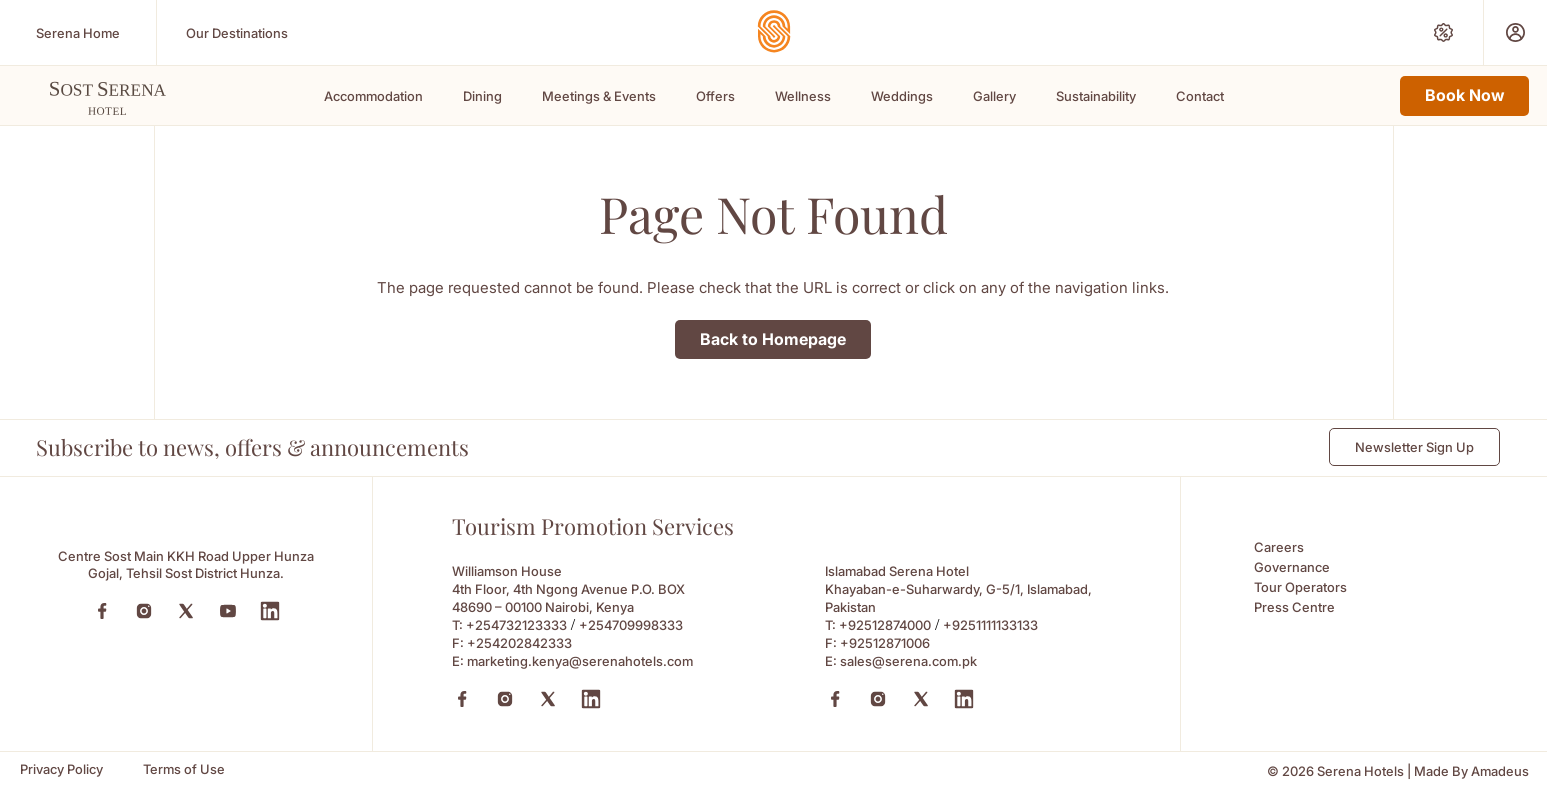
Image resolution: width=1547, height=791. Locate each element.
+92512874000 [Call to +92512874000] (885, 625)
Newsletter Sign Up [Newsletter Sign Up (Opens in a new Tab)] (1414, 447)
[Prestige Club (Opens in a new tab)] (1515, 32)
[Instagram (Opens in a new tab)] (144, 611)
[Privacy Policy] (61, 769)
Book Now (1464, 95)
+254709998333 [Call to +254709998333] (631, 625)
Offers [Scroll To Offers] (715, 96)
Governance (1292, 567)
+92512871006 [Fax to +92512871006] (885, 643)
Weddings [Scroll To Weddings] (902, 96)
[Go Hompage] (774, 31)
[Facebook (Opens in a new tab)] (102, 611)
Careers (1279, 547)
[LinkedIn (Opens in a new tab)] (270, 611)
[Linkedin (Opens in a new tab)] (591, 699)
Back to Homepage (773, 339)
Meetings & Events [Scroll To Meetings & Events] (599, 96)
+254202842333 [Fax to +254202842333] (519, 643)
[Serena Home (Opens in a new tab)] (78, 32)
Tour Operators (1300, 587)
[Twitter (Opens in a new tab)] (186, 611)
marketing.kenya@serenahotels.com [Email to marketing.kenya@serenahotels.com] (580, 661)
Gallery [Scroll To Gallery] (994, 96)
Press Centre (1294, 607)
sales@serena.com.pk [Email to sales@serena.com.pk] (908, 661)
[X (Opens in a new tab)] (548, 699)
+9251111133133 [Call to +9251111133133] (990, 625)
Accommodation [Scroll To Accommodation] (373, 96)
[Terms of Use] (184, 769)
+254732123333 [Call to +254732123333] (516, 625)
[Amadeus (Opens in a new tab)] (1500, 771)
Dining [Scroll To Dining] (482, 96)
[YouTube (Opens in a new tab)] (228, 611)
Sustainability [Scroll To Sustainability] (1096, 96)
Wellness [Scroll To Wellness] (803, 96)
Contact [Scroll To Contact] (1200, 96)
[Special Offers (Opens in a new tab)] (1443, 32)
